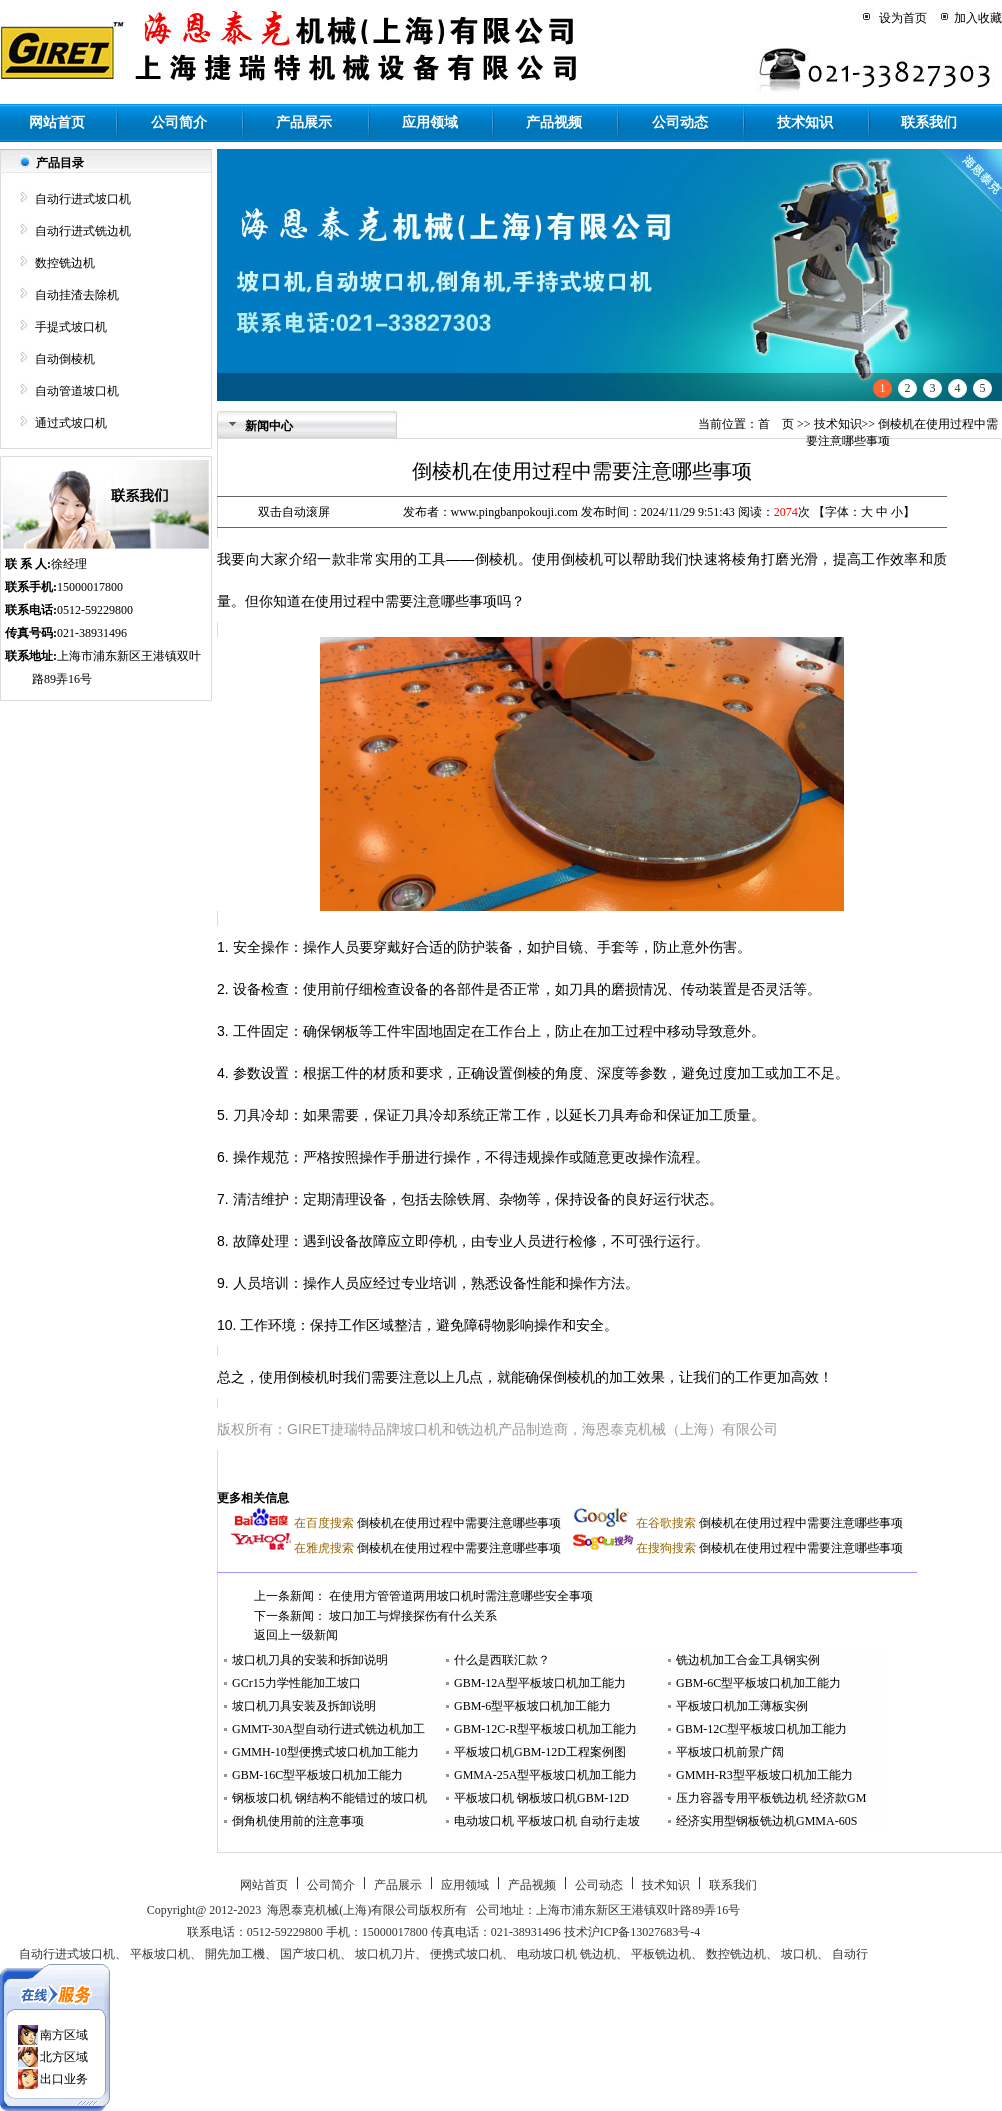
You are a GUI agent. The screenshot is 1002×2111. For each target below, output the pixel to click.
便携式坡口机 (466, 1954)
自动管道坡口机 (77, 391)
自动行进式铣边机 (83, 231)
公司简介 (179, 122)
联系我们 (929, 122)
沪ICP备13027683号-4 (644, 1932)
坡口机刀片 (385, 1954)
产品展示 (304, 122)
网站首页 (57, 122)
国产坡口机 (310, 1954)
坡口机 (799, 1954)
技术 (576, 1932)
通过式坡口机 (71, 423)
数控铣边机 (65, 263)
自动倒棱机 (65, 359)
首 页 (776, 424)
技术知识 (805, 122)
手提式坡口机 (71, 327)
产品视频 (554, 122)
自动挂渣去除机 (77, 295)
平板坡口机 (160, 1954)
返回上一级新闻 (296, 1635)
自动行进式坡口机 (83, 199)
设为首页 (903, 18)
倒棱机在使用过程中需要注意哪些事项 (429, 1523)
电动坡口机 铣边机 (566, 1954)
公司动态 (680, 122)
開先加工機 (235, 1954)
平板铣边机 (661, 1954)
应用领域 (430, 122)
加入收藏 (978, 18)
